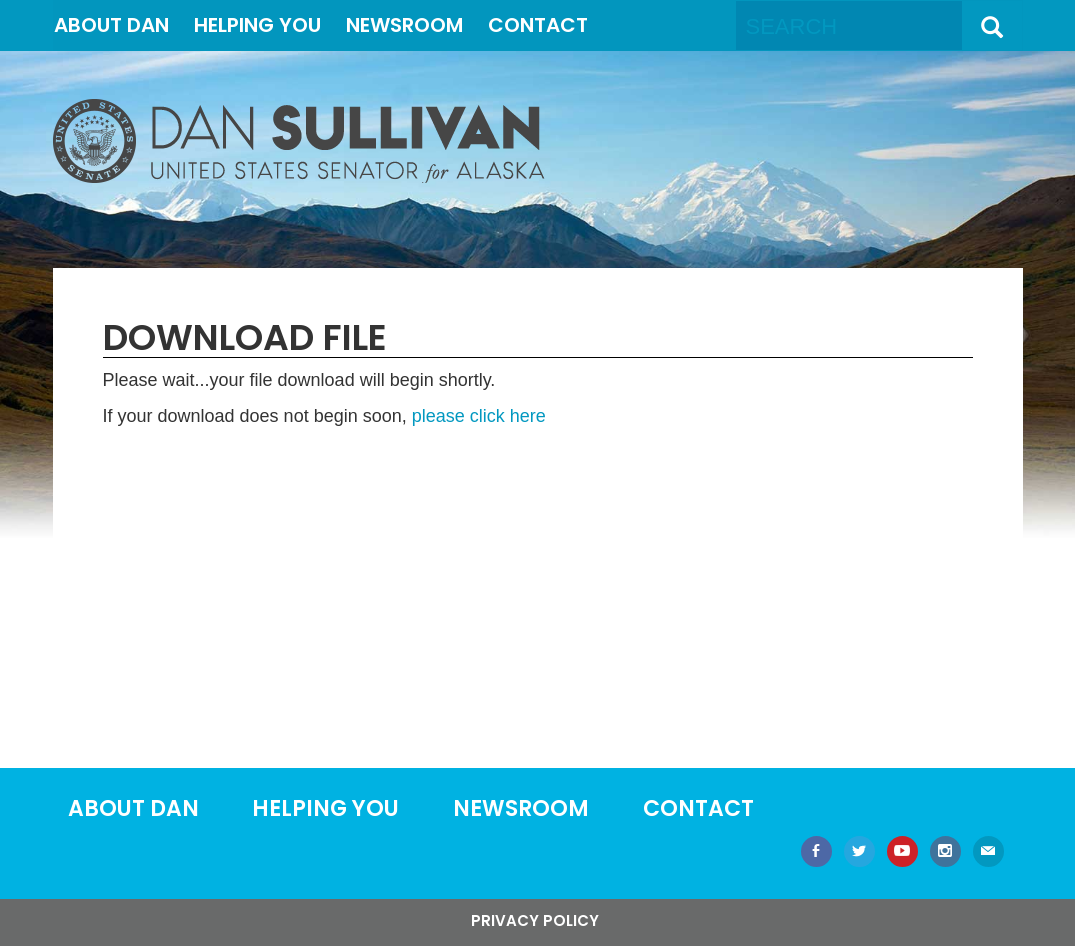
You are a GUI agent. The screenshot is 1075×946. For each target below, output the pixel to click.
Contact (538, 25)
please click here (479, 416)
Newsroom (404, 25)
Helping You (257, 25)
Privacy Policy (535, 920)
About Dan (111, 25)
